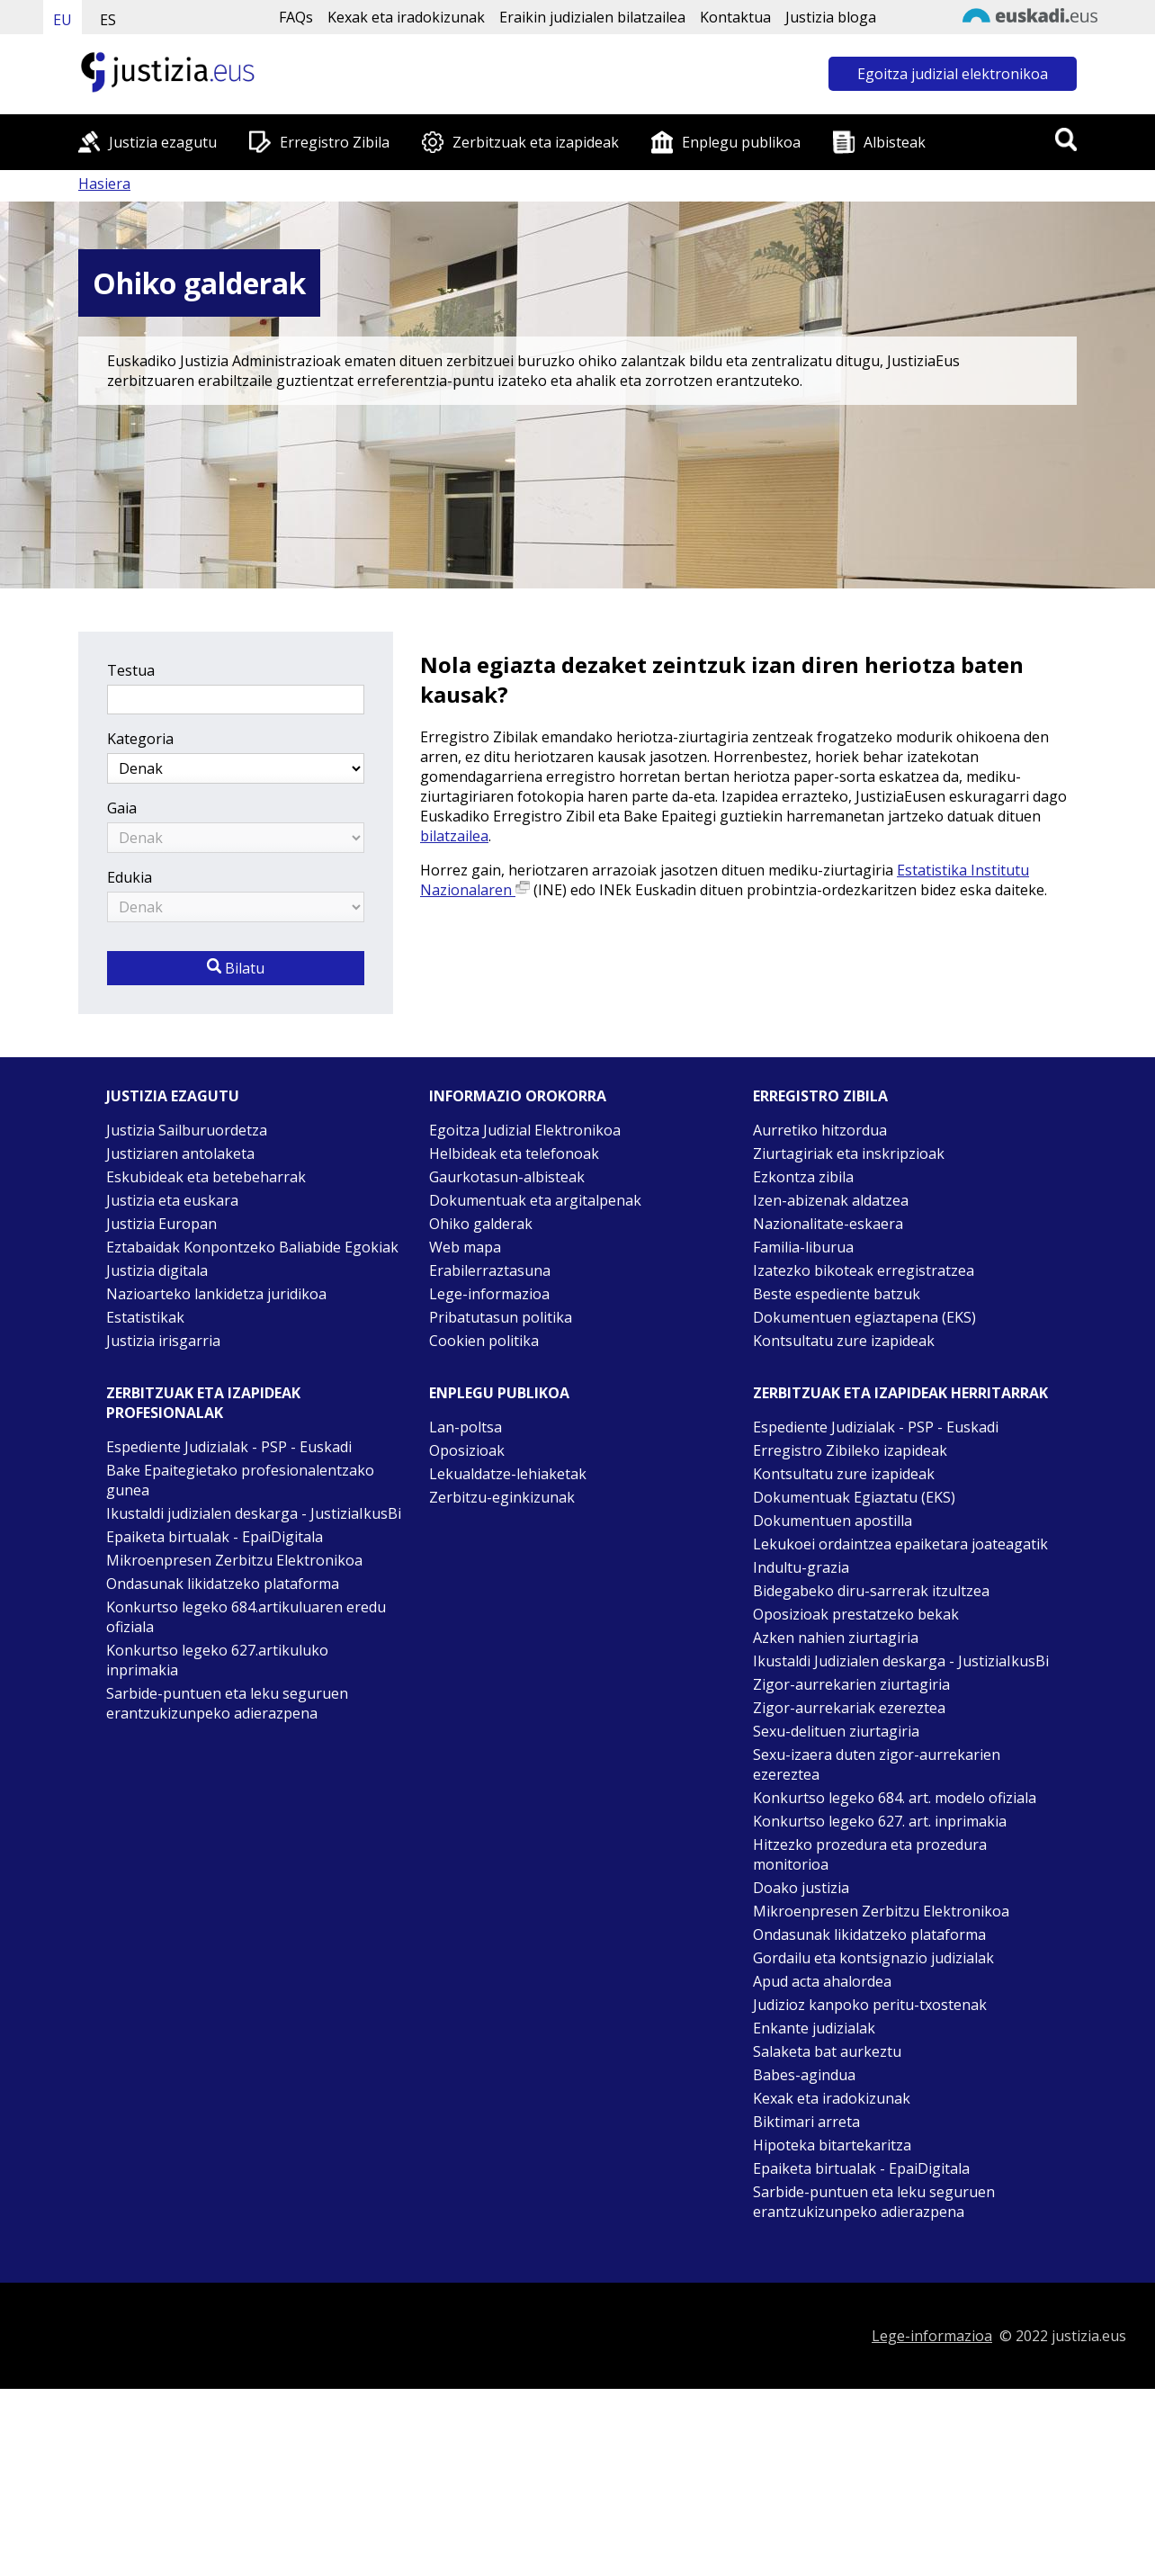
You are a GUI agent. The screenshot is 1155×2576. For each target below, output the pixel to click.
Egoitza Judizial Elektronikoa (525, 1130)
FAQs (296, 17)
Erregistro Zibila (334, 142)
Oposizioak (467, 1450)
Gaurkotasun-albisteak (507, 1177)
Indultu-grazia (801, 1567)
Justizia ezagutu (163, 142)
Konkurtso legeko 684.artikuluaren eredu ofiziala (246, 1617)
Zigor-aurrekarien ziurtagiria (851, 1684)
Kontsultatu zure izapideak (844, 1341)
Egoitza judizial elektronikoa (952, 74)
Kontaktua (735, 17)
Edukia (129, 877)
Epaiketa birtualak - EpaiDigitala (214, 1537)
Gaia (122, 808)
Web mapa (465, 1247)
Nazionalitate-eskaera (828, 1224)
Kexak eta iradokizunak (406, 17)
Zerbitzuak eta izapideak (535, 142)
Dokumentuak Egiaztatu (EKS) (854, 1497)
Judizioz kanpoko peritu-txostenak (870, 2005)
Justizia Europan (161, 1224)
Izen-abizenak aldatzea (831, 1200)
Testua (131, 670)
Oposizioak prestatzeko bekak (856, 1614)
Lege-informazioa (489, 1294)
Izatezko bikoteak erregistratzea (863, 1270)
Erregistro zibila (820, 1096)
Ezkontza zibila (803, 1177)
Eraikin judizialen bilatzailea (592, 17)
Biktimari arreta (806, 2122)
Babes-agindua (804, 2075)
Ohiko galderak (481, 1224)
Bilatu (235, 968)
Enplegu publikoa (741, 142)
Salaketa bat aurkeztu (827, 2051)
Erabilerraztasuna (490, 1270)
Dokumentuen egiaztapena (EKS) (864, 1317)
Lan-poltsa (465, 1427)
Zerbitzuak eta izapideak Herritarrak (900, 1393)
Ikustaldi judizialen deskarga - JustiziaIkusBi (253, 1513)
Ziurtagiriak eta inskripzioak (849, 1153)
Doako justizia (801, 1888)
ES (108, 20)
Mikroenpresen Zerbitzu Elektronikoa (234, 1560)
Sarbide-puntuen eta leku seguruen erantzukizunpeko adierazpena (227, 1703)
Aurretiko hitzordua (820, 1130)
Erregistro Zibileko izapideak (850, 1450)
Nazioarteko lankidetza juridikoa (216, 1294)
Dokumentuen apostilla (832, 1520)
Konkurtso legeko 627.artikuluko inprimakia (217, 1660)
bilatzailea (454, 836)
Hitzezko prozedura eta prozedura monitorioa (870, 1854)
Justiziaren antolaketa (180, 1153)
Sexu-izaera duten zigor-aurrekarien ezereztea (876, 1764)
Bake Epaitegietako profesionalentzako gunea (240, 1480)
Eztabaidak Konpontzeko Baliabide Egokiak (252, 1247)
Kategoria (140, 739)
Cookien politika (484, 1341)
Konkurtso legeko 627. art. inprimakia (880, 1821)
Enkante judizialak (814, 2028)
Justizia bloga (830, 17)
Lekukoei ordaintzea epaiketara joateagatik (900, 1544)
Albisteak (895, 142)
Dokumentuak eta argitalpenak (535, 1200)
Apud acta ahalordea (822, 1981)
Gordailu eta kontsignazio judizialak (873, 1958)
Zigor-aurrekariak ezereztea (849, 1708)
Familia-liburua (803, 1247)
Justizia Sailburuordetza (186, 1130)
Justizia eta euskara (172, 1200)
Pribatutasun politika (500, 1317)
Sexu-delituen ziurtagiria (836, 1731)
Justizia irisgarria (163, 1341)
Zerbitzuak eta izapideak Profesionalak (203, 1403)
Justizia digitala (157, 1270)
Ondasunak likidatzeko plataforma (222, 1583)
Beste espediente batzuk (836, 1294)
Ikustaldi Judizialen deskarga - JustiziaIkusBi (901, 1661)
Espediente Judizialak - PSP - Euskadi (229, 1447)
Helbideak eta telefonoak (514, 1153)
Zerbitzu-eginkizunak (502, 1497)
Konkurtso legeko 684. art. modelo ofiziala (894, 1798)
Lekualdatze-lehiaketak (507, 1474)
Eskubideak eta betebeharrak (206, 1177)
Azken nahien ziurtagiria (835, 1637)
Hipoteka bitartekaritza (832, 2145)
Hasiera (104, 183)
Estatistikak (145, 1317)
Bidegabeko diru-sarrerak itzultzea (871, 1591)
